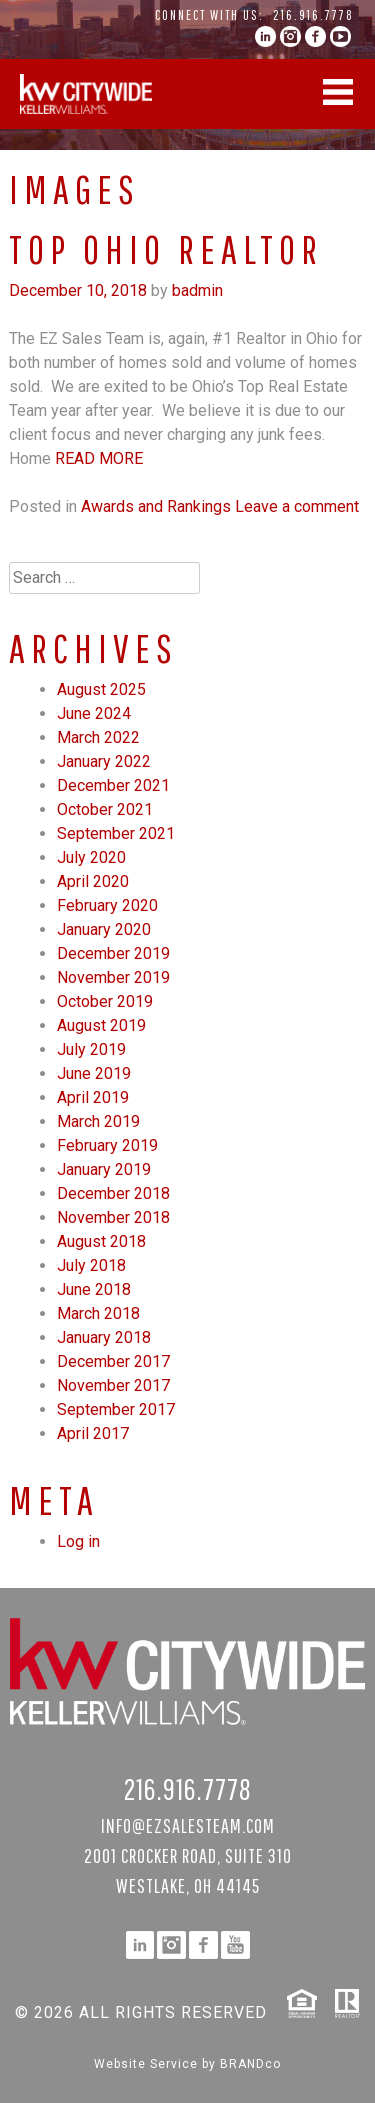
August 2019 (101, 1025)
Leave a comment (297, 506)
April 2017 (93, 1433)
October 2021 (105, 809)
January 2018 (104, 1337)
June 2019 (94, 1073)
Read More (99, 458)
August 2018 (101, 1241)
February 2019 (107, 1145)
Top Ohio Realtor (166, 249)
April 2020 (93, 881)
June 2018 (94, 1289)
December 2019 (113, 953)
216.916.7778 (313, 15)
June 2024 (94, 713)
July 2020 (91, 857)
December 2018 (113, 1193)
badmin (197, 290)
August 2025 (101, 689)
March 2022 (98, 737)
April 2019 (93, 1097)
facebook (315, 36)
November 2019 (113, 977)
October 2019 (105, 1001)
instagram (290, 36)
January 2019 (104, 1169)
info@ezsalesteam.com (188, 1825)
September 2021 (116, 833)
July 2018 (91, 1265)
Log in (78, 1541)
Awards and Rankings (156, 506)
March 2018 (98, 1313)
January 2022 (104, 761)
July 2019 (91, 1049)
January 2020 (104, 929)
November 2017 (113, 1385)
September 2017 (116, 1409)
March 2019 (98, 1121)
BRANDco (250, 2064)
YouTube (340, 36)
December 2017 (113, 1361)
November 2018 (113, 1217)
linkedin (265, 36)
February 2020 (107, 905)
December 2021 (113, 785)
